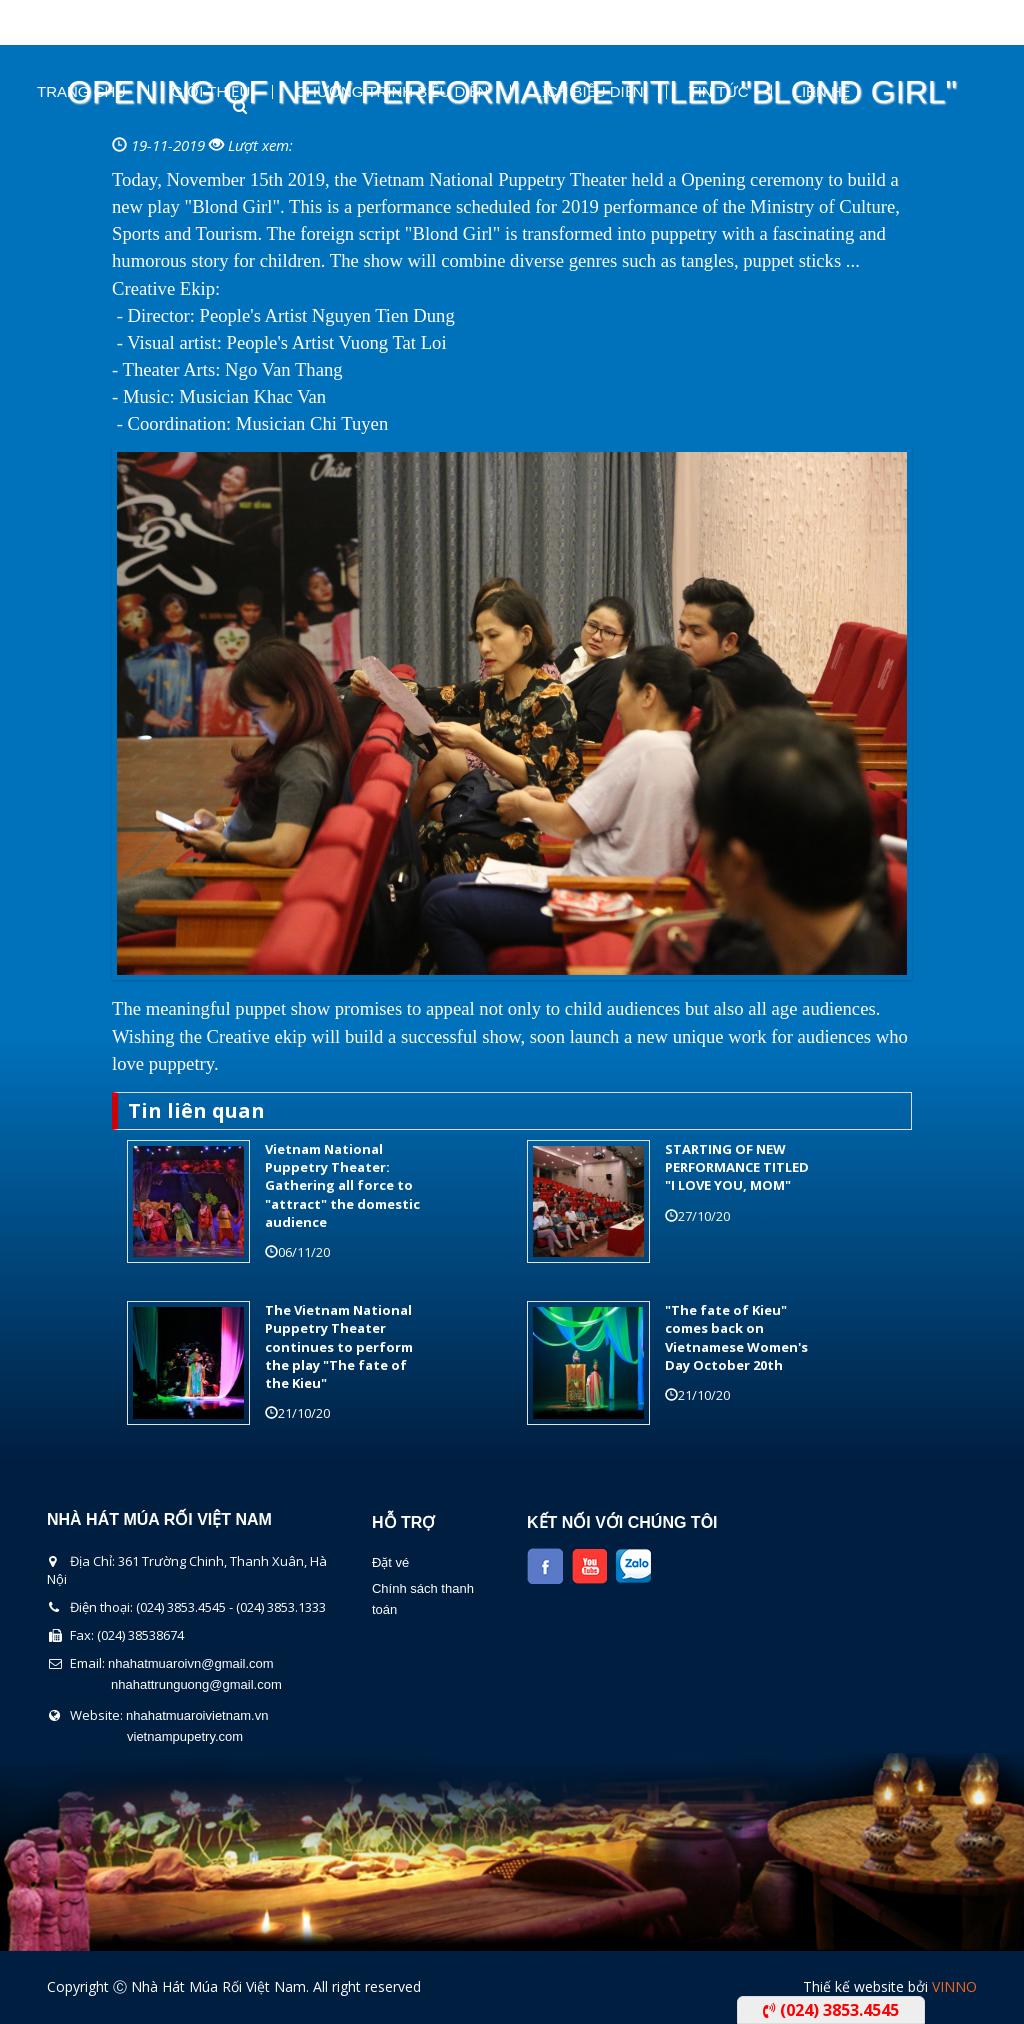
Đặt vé (390, 1562)
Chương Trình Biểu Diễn (391, 92)
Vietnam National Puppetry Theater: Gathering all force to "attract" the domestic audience (342, 1185)
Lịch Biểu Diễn (588, 92)
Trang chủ (81, 92)
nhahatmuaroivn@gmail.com (191, 1663)
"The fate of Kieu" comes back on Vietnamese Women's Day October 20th (736, 1337)
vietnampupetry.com (185, 1736)
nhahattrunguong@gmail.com (196, 1684)
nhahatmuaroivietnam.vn (197, 1715)
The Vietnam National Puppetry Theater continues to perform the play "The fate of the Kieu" (339, 1346)
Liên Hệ (822, 92)
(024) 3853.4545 (831, 2010)
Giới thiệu (210, 92)
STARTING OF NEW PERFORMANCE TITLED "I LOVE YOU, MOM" (737, 1167)
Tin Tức (719, 92)
